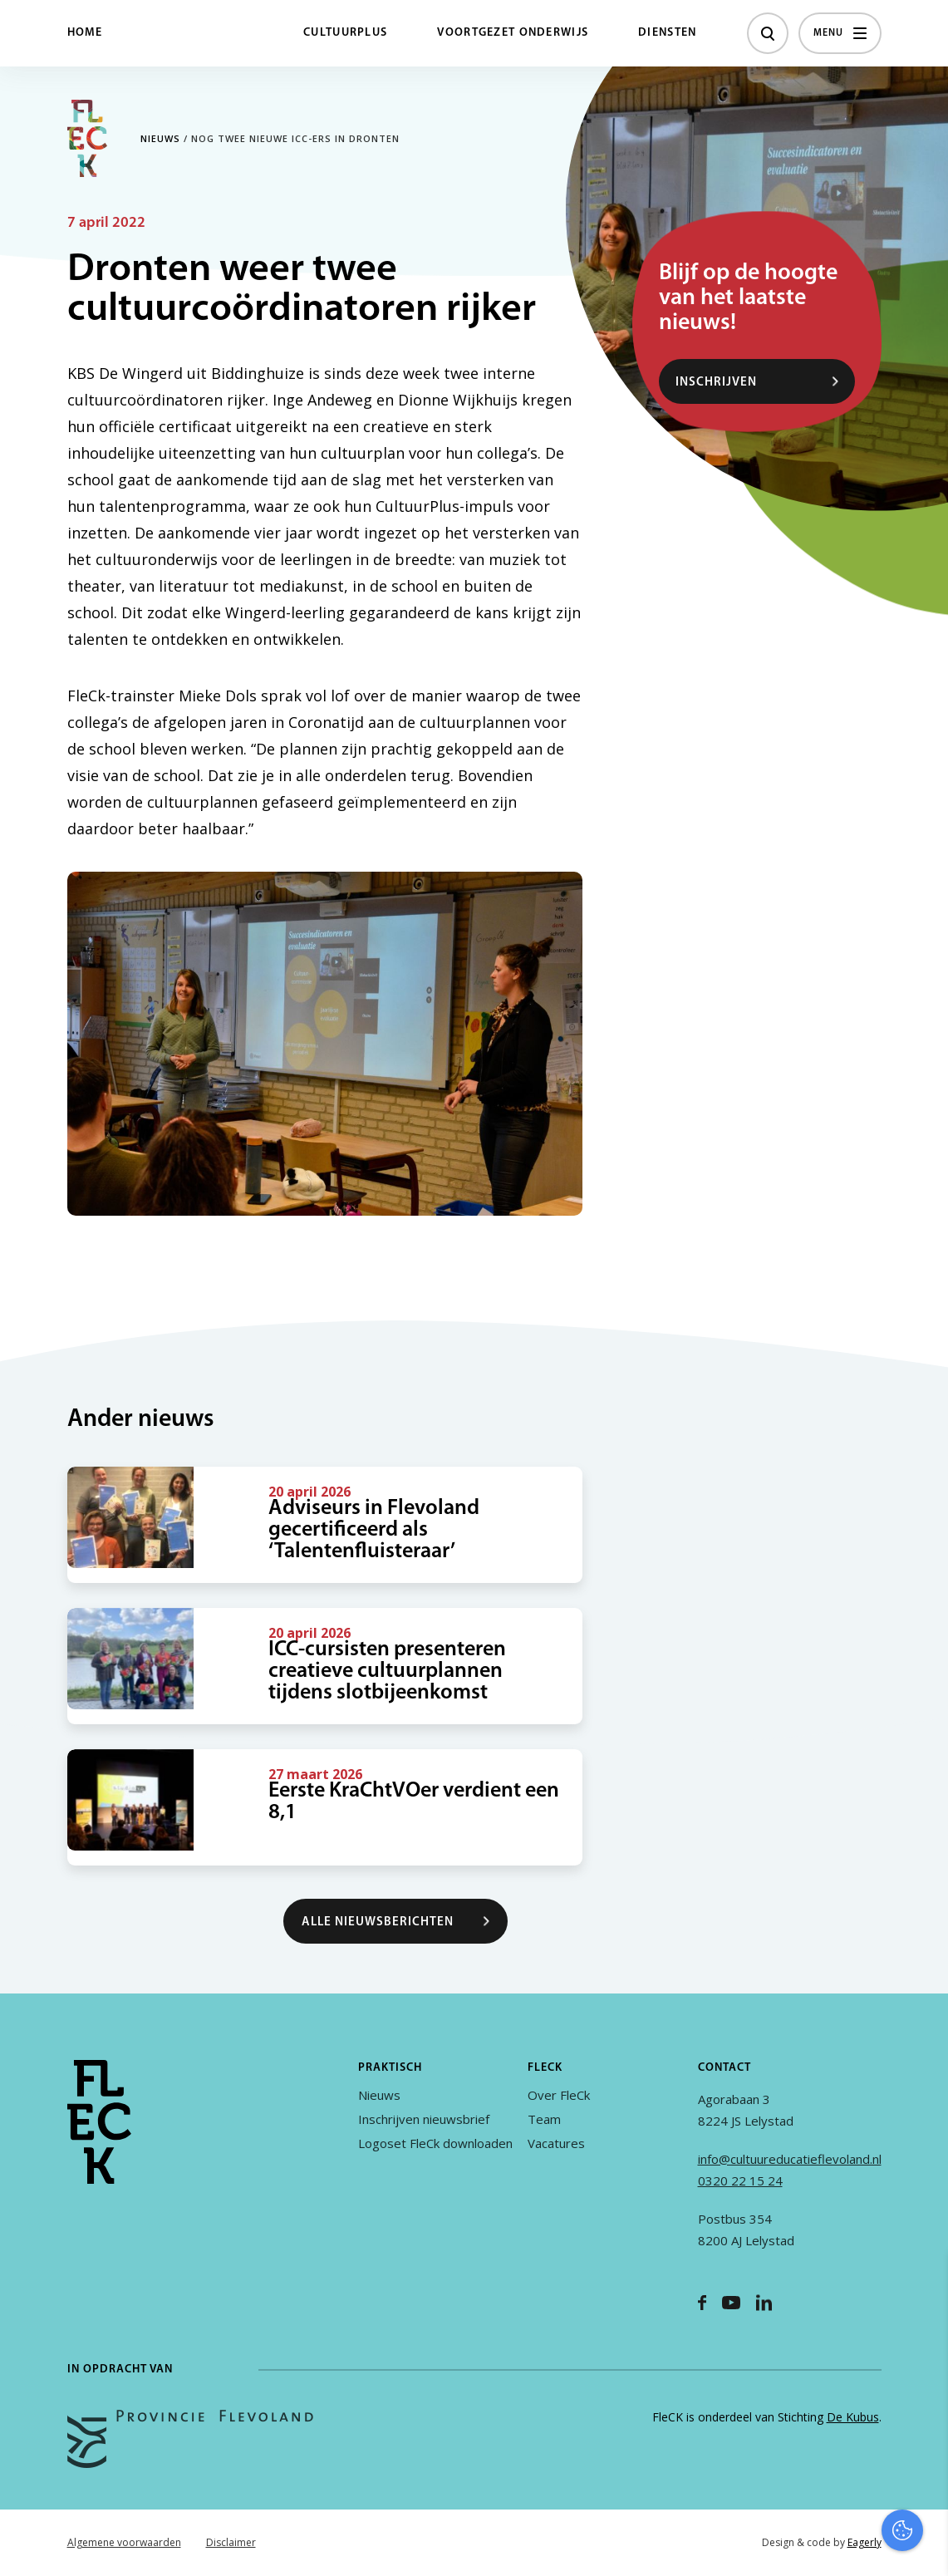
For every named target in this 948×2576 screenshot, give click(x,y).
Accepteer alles (806, 2496)
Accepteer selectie (806, 2545)
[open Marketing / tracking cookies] (921, 2436)
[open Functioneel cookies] (921, 2386)
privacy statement (866, 2330)
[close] (922, 2283)
